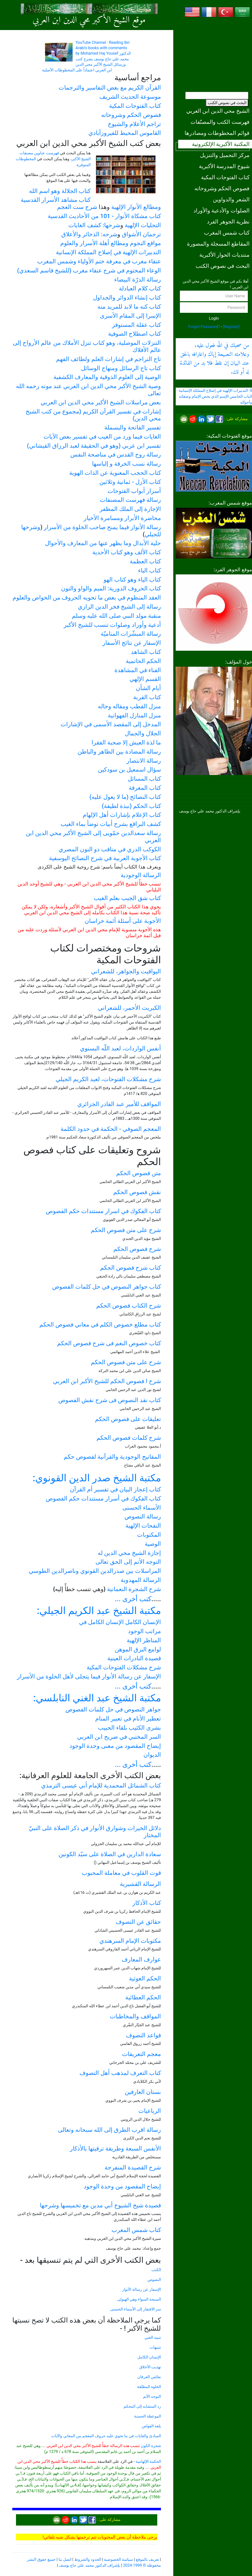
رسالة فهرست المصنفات (130, 499)
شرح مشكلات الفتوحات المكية (124, 1667)
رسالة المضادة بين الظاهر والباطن (119, 751)
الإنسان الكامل (149, 2357)
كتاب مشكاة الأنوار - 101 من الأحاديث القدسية (104, 216)
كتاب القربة (147, 697)
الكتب (156, 2269)
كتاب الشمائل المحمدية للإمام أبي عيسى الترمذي (101, 1785)
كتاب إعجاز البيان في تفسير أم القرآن (115, 1489)
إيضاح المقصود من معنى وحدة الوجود (115, 1745)
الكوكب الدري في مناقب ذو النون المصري (110, 849)
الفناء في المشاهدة (137, 670)
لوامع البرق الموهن (138, 1649)
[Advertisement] (214, 53)
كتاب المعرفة (145, 787)
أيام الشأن (148, 688)
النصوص (154, 2279)
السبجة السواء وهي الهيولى (139, 2299)
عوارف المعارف (141, 1959)
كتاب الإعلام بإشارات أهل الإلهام (122, 814)
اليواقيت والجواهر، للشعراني (126, 971)
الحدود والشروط (87, 2559)
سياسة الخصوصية (118, 2559)
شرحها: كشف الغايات (94, 225)
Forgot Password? (204, 326)
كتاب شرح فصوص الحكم (130, 1267)
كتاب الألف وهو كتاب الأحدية (126, 552)
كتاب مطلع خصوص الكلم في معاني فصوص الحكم (100, 1324)
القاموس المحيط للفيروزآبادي (124, 132)
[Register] (231, 326)
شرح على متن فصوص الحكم (126, 1230)
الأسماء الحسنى (141, 1507)
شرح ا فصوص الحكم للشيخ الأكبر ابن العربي (107, 1381)
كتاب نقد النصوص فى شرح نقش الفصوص (109, 1400)
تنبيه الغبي (152, 2337)
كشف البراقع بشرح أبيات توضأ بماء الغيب (111, 824)
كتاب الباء (149, 570)
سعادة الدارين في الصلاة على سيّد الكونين (110, 1854)
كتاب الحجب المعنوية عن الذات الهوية (115, 472)
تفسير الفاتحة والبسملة (132, 427)
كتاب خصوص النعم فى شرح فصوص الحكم (109, 1343)
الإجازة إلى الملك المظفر (130, 509)
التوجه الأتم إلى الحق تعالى (128, 1561)
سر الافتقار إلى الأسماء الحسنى (135, 2309)
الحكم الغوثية (145, 1978)
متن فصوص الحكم (138, 1173)
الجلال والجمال (143, 733)
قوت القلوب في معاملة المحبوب (121, 1872)
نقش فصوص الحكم (137, 1192)
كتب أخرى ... (133, 1599)
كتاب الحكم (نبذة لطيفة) (131, 806)
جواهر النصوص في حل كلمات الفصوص (113, 1709)
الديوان (152, 1754)
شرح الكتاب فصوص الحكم (128, 1305)
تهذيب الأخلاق (150, 2367)
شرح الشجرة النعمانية (134, 1589)
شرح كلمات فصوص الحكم (128, 1437)
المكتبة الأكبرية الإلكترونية (221, 144)
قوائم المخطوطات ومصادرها (217, 133)
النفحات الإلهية (143, 1525)
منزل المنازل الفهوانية (134, 715)
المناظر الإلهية (144, 1640)
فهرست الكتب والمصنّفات (220, 122)
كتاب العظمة (145, 561)
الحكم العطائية (143, 1997)
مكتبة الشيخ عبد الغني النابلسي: (97, 1698)
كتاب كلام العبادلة (140, 288)
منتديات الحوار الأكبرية (224, 255)
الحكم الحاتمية (143, 661)
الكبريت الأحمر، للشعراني (129, 1007)
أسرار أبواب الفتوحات (134, 491)
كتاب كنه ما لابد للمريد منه (129, 306)
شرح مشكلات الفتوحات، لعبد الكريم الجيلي (108, 1079)
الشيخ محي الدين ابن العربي (218, 111)
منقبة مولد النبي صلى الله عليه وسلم (116, 615)
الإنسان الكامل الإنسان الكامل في (120, 1622)
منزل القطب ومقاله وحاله (129, 706)
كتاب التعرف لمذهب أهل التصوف (120, 2073)
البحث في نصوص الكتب (227, 102)
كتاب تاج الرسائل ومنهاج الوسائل (121, 368)
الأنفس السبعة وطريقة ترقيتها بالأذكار (115, 2148)
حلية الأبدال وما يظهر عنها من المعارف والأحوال (103, 543)
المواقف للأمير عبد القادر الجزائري (119, 1104)
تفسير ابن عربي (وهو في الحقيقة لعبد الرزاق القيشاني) (94, 445)
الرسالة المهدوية (141, 1580)
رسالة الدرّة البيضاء (137, 279)
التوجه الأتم (152, 2396)
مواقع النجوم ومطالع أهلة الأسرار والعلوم (110, 243)
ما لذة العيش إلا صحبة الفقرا (126, 742)
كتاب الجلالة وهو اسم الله (60, 191)
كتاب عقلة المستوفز (136, 324)
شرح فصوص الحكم (137, 1249)
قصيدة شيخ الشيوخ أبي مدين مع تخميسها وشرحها (100, 2205)
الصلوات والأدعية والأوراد (221, 210)
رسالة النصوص (143, 1516)
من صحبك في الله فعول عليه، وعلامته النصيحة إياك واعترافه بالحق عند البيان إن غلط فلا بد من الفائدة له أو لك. (214, 358)
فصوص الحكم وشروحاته (222, 188)
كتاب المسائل (144, 778)
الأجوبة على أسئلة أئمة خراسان (123, 920)
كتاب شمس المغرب (227, 232)
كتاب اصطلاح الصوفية (134, 333)
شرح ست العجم (77, 207)
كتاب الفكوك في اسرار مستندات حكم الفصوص (103, 1211)
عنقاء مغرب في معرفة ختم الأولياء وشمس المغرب (99, 261)
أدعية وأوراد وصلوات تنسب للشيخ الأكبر (112, 624)
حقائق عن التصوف (138, 1921)
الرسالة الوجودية (141, 875)
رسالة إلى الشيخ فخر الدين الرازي (119, 606)
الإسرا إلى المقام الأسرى (130, 315)
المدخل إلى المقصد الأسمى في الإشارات (111, 724)
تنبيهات (155, 2347)
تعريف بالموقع (147, 2559)
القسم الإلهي (145, 679)
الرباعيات (149, 2110)
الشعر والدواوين (231, 199)
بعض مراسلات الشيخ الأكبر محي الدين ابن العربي (101, 402)
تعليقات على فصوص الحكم (128, 1419)
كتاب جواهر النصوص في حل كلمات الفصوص (106, 1286)
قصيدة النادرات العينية (134, 1658)
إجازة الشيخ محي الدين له (129, 1552)
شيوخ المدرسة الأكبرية (224, 166)
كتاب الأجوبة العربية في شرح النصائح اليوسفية (105, 858)
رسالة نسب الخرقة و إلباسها (126, 463)
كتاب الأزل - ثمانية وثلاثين (130, 481)
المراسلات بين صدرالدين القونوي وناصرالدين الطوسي (95, 1570)
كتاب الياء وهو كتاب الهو (132, 579)
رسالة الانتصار (143, 760)
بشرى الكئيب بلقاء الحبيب (129, 1727)
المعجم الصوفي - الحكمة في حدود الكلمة (111, 1128)
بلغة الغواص (151, 2426)
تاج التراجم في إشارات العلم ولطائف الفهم (108, 359)
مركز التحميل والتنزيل (225, 155)
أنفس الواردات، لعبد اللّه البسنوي (120, 1048)
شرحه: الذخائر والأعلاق (89, 234)
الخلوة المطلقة (149, 2386)
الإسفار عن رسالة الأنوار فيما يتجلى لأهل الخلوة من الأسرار (89, 1676)
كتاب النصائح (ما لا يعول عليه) (125, 796)
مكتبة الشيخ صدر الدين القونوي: (97, 1478)
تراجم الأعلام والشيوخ (134, 124)
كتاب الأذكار (146, 1902)
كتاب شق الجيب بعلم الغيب (127, 898)
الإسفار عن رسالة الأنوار (141, 2289)
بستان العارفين (143, 2091)
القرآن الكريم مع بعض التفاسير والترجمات (110, 87)
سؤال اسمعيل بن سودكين (129, 769)
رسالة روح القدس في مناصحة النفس (115, 454)
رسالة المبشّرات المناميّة (131, 633)
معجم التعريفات (141, 2054)
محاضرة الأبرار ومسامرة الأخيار (122, 518)
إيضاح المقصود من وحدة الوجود (122, 2186)
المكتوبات (149, 1534)
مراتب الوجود (144, 1631)
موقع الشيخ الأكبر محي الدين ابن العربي (89, 20)
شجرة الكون (151, 2445)
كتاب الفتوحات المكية (225, 177)
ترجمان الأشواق (141, 234)
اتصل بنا (65, 2559)
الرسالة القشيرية (140, 1884)
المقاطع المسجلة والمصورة (218, 243)
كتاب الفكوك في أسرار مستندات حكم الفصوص (103, 1498)
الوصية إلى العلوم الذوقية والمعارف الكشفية (107, 377)
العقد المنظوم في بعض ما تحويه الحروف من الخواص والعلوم (87, 597)
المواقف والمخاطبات (135, 2016)
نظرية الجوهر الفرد (228, 221)
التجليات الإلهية (143, 225)
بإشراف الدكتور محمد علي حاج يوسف (89, 2565)
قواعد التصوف (143, 2035)
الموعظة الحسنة (147, 2416)
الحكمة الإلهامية (148, 2461)
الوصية (153, 1543)
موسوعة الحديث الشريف (130, 96)
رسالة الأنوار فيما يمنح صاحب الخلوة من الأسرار (102, 527)
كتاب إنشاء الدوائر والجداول (127, 297)
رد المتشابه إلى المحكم (142, 2406)
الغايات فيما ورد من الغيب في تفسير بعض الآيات (102, 436)
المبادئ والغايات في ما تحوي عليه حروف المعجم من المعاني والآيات (106, 2436)
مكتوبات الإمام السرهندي (130, 1940)
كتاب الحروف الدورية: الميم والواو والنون (111, 588)
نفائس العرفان (149, 2376)
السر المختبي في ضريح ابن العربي (119, 1736)
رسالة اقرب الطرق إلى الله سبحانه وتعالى (109, 2129)
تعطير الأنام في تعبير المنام (128, 1718)
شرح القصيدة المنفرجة (133, 2167)
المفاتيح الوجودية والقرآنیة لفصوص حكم (112, 1456)
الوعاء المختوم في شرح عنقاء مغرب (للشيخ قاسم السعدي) (89, 270)
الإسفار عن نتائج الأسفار (131, 642)
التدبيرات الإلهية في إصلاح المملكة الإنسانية (108, 252)
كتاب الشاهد (146, 651)
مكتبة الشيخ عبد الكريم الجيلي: (99, 1610)
